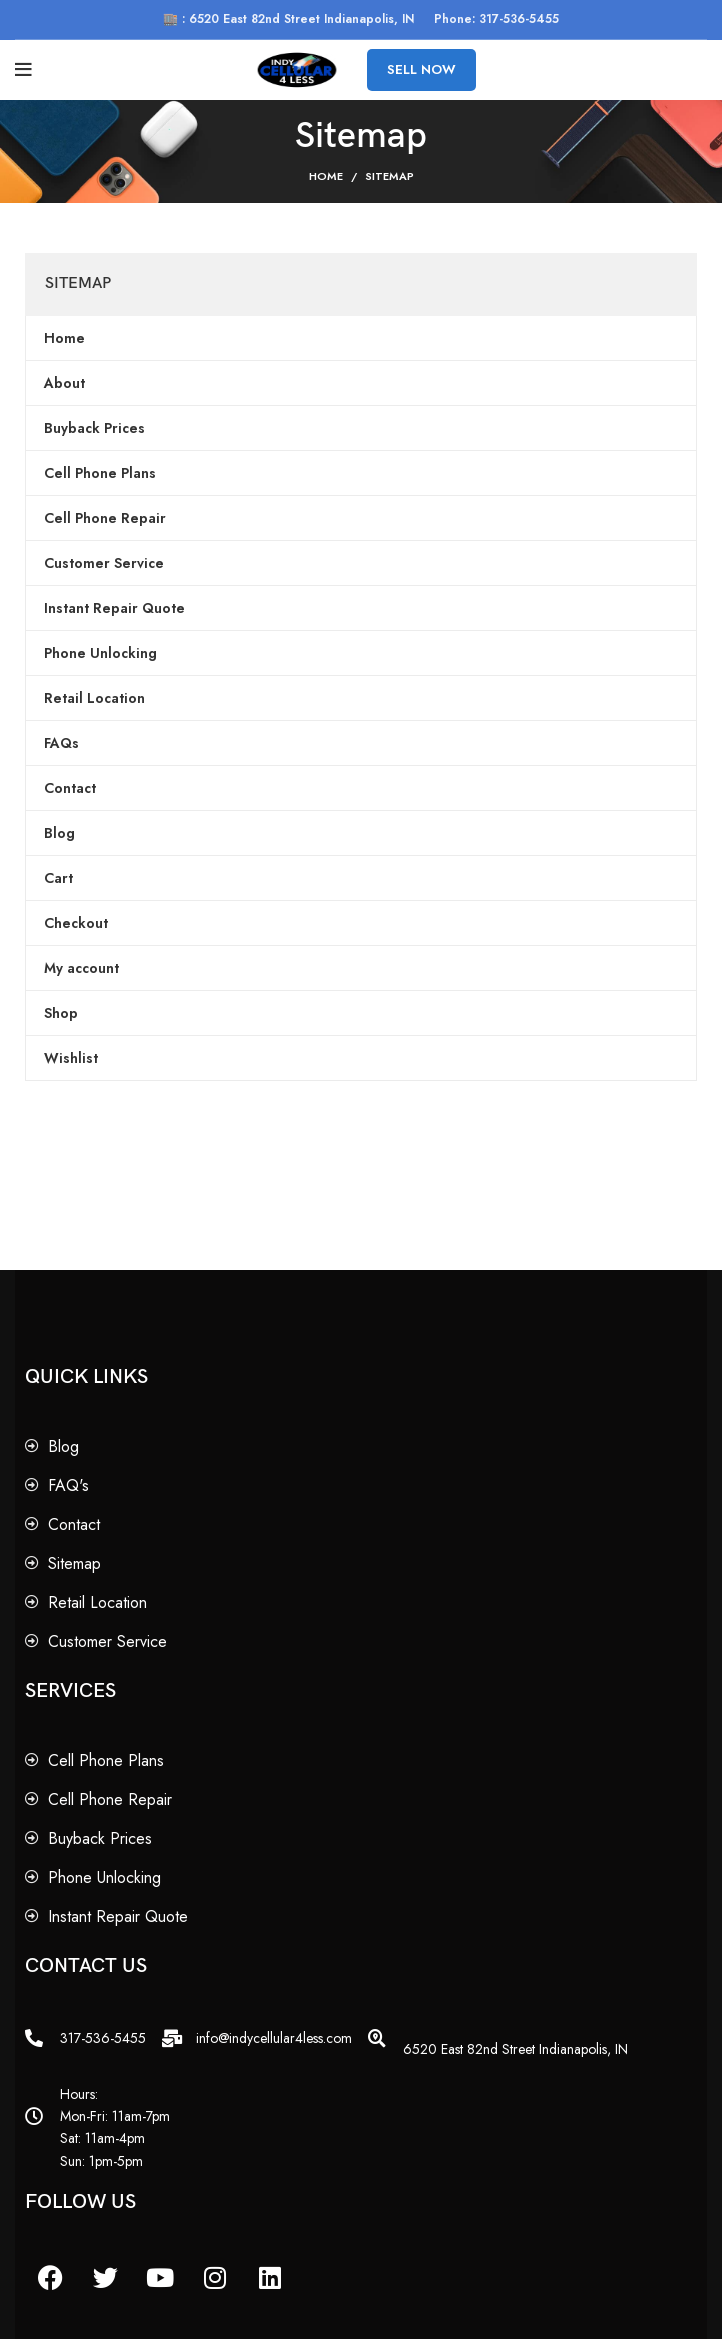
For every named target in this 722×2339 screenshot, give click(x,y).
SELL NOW (421, 69)
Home (326, 176)
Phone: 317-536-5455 (496, 19)
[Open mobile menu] (23, 70)
